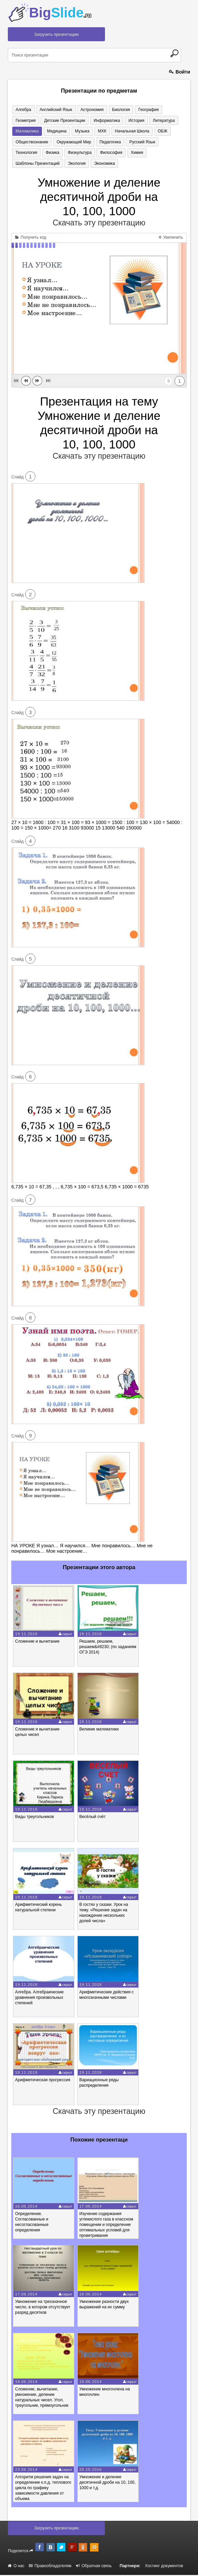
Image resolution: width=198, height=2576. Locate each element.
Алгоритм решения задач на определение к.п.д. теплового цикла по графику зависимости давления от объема (43, 2489)
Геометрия (168, 109)
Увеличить (170, 238)
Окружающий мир (32, 142)
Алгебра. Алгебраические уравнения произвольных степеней (39, 1998)
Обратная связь (94, 2566)
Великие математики (99, 1730)
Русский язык (97, 142)
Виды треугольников (34, 1817)
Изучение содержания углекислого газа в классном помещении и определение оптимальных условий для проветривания (106, 2225)
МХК (66, 131)
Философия (56, 153)
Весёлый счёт (92, 1817)
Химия (80, 153)
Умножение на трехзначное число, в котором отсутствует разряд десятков (42, 2308)
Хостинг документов (164, 2566)
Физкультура (27, 153)
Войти (179, 72)
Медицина (24, 131)
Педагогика (66, 142)
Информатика (76, 120)
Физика (152, 142)
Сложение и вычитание (37, 1642)
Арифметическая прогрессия (42, 2081)
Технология (128, 142)
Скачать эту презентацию (98, 223)
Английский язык (53, 109)
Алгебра (22, 109)
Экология (153, 153)
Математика (158, 120)
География (141, 109)
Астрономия (88, 109)
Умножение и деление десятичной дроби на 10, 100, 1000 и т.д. (107, 2483)
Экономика (25, 164)
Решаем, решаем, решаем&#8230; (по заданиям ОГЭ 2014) (107, 1648)
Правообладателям (50, 2566)
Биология (115, 109)
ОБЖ (123, 131)
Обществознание (151, 131)
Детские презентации (35, 120)
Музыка (48, 131)
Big (60, 12)
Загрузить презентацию (56, 34)
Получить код (30, 238)
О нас (16, 2566)
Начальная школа (95, 131)
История (104, 120)
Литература (130, 120)
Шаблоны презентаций (116, 153)
